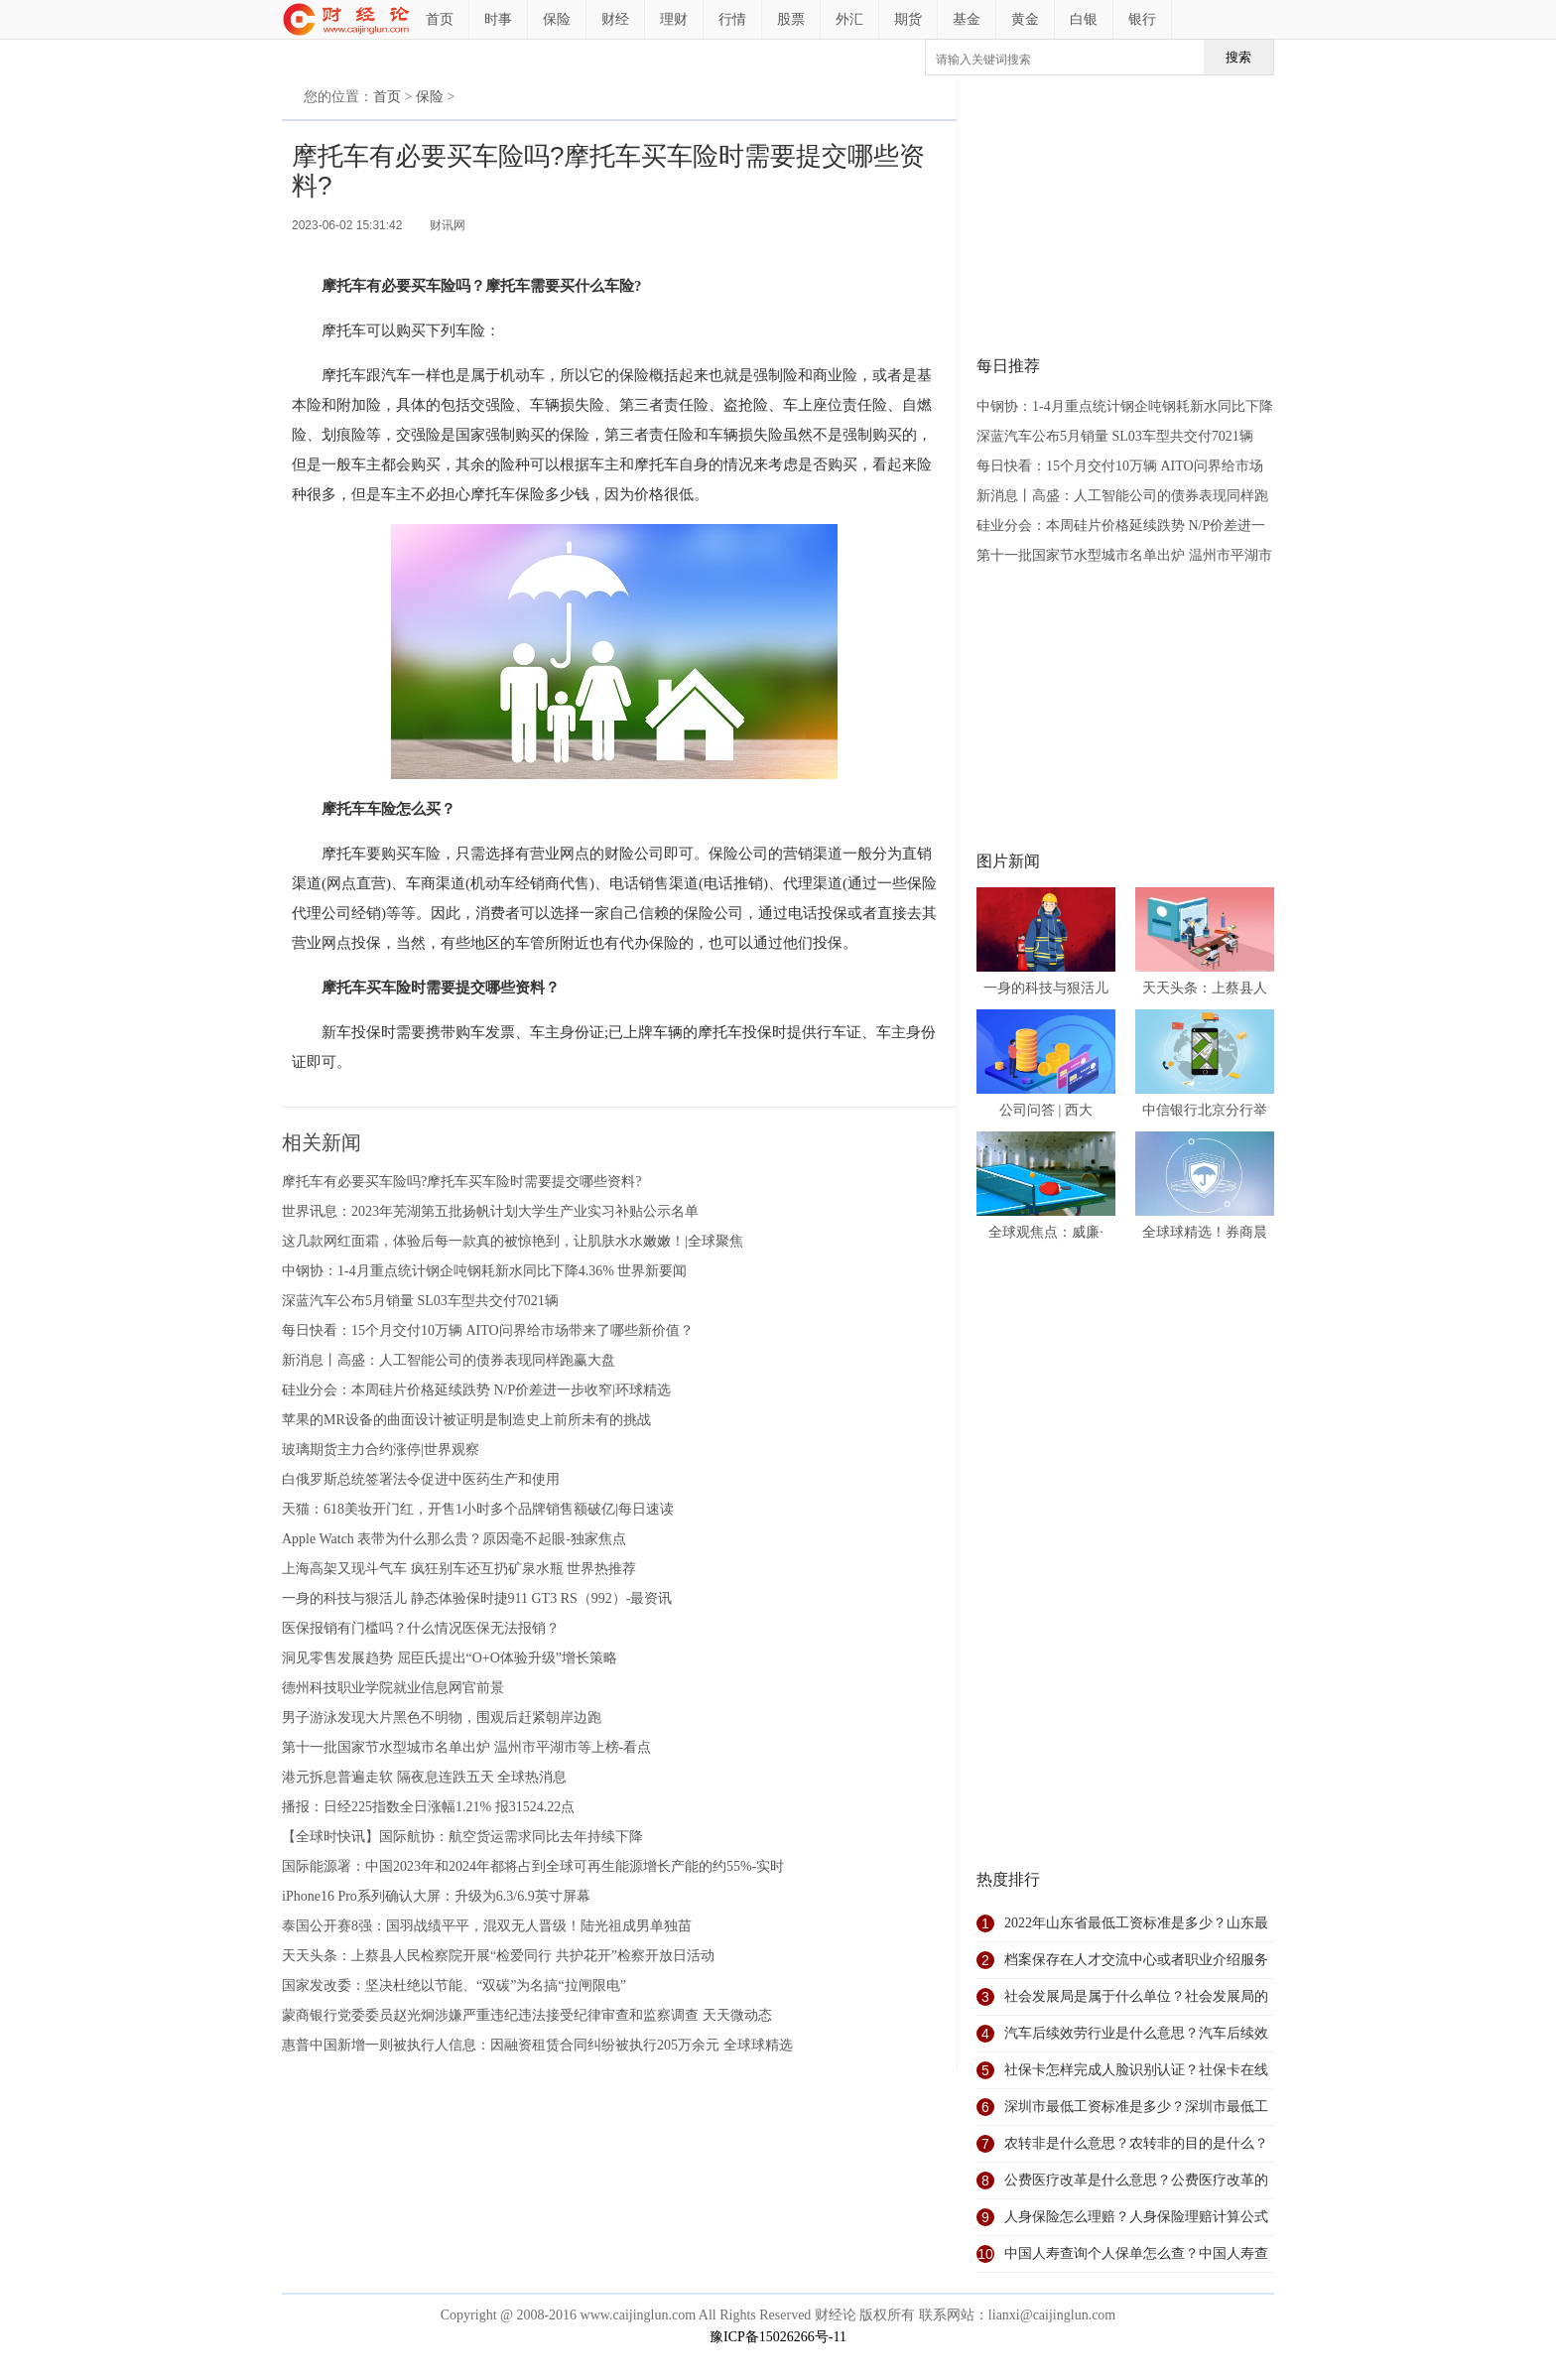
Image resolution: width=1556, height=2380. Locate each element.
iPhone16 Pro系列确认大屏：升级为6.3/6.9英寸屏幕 (436, 1896)
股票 (791, 19)
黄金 (1025, 19)
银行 (1142, 19)
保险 (557, 19)
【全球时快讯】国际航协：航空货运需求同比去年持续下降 (462, 1836)
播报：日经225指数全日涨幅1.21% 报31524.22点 (428, 1806)
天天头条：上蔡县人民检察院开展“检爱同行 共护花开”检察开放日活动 (498, 1955)
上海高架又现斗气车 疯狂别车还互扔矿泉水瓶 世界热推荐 (459, 1568)
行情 (732, 19)
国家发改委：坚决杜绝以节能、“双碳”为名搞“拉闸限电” (454, 1985)
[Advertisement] (1125, 214)
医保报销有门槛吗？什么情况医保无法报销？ (421, 1628)
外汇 (849, 19)
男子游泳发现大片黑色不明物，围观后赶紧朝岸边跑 (441, 1717)
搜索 (1238, 57)
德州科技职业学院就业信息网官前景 (393, 1687)
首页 (440, 19)
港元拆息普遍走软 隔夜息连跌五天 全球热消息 (424, 1777)
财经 (615, 19)
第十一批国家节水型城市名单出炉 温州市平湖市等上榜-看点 (466, 1747)
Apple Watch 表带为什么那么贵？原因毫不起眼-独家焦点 (454, 1538)
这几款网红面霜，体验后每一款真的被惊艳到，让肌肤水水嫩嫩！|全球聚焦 (512, 1241)
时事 (498, 19)
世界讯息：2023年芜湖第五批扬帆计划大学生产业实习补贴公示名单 (490, 1211)
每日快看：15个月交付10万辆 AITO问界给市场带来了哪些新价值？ (488, 1330)
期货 (908, 19)
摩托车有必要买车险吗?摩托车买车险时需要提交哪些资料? (461, 1181)
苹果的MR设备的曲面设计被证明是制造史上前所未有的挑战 (466, 1419)
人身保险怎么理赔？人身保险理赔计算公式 (1136, 2216)
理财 (674, 19)
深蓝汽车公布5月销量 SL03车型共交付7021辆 (420, 1300)
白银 (1084, 19)
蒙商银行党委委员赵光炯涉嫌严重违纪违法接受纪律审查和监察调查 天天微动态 (527, 2015)
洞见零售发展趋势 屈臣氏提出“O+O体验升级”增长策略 (449, 1658)
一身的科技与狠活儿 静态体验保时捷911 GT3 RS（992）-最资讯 (477, 1598)
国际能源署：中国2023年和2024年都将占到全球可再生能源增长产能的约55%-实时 (533, 1866)
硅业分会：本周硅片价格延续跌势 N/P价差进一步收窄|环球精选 (476, 1390)
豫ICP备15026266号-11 (778, 2336)
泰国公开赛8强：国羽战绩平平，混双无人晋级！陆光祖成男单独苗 (487, 1925)
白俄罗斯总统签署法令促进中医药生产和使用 (421, 1479)
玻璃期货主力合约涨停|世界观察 (380, 1449)
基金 (966, 19)
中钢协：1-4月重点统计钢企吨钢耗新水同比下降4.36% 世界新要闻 (484, 1270)
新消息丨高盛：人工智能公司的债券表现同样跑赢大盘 (448, 1360)
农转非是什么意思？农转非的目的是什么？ (1136, 2143)
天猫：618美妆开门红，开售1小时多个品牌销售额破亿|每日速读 (478, 1509)
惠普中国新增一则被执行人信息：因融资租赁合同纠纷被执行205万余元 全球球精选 (537, 2045)
